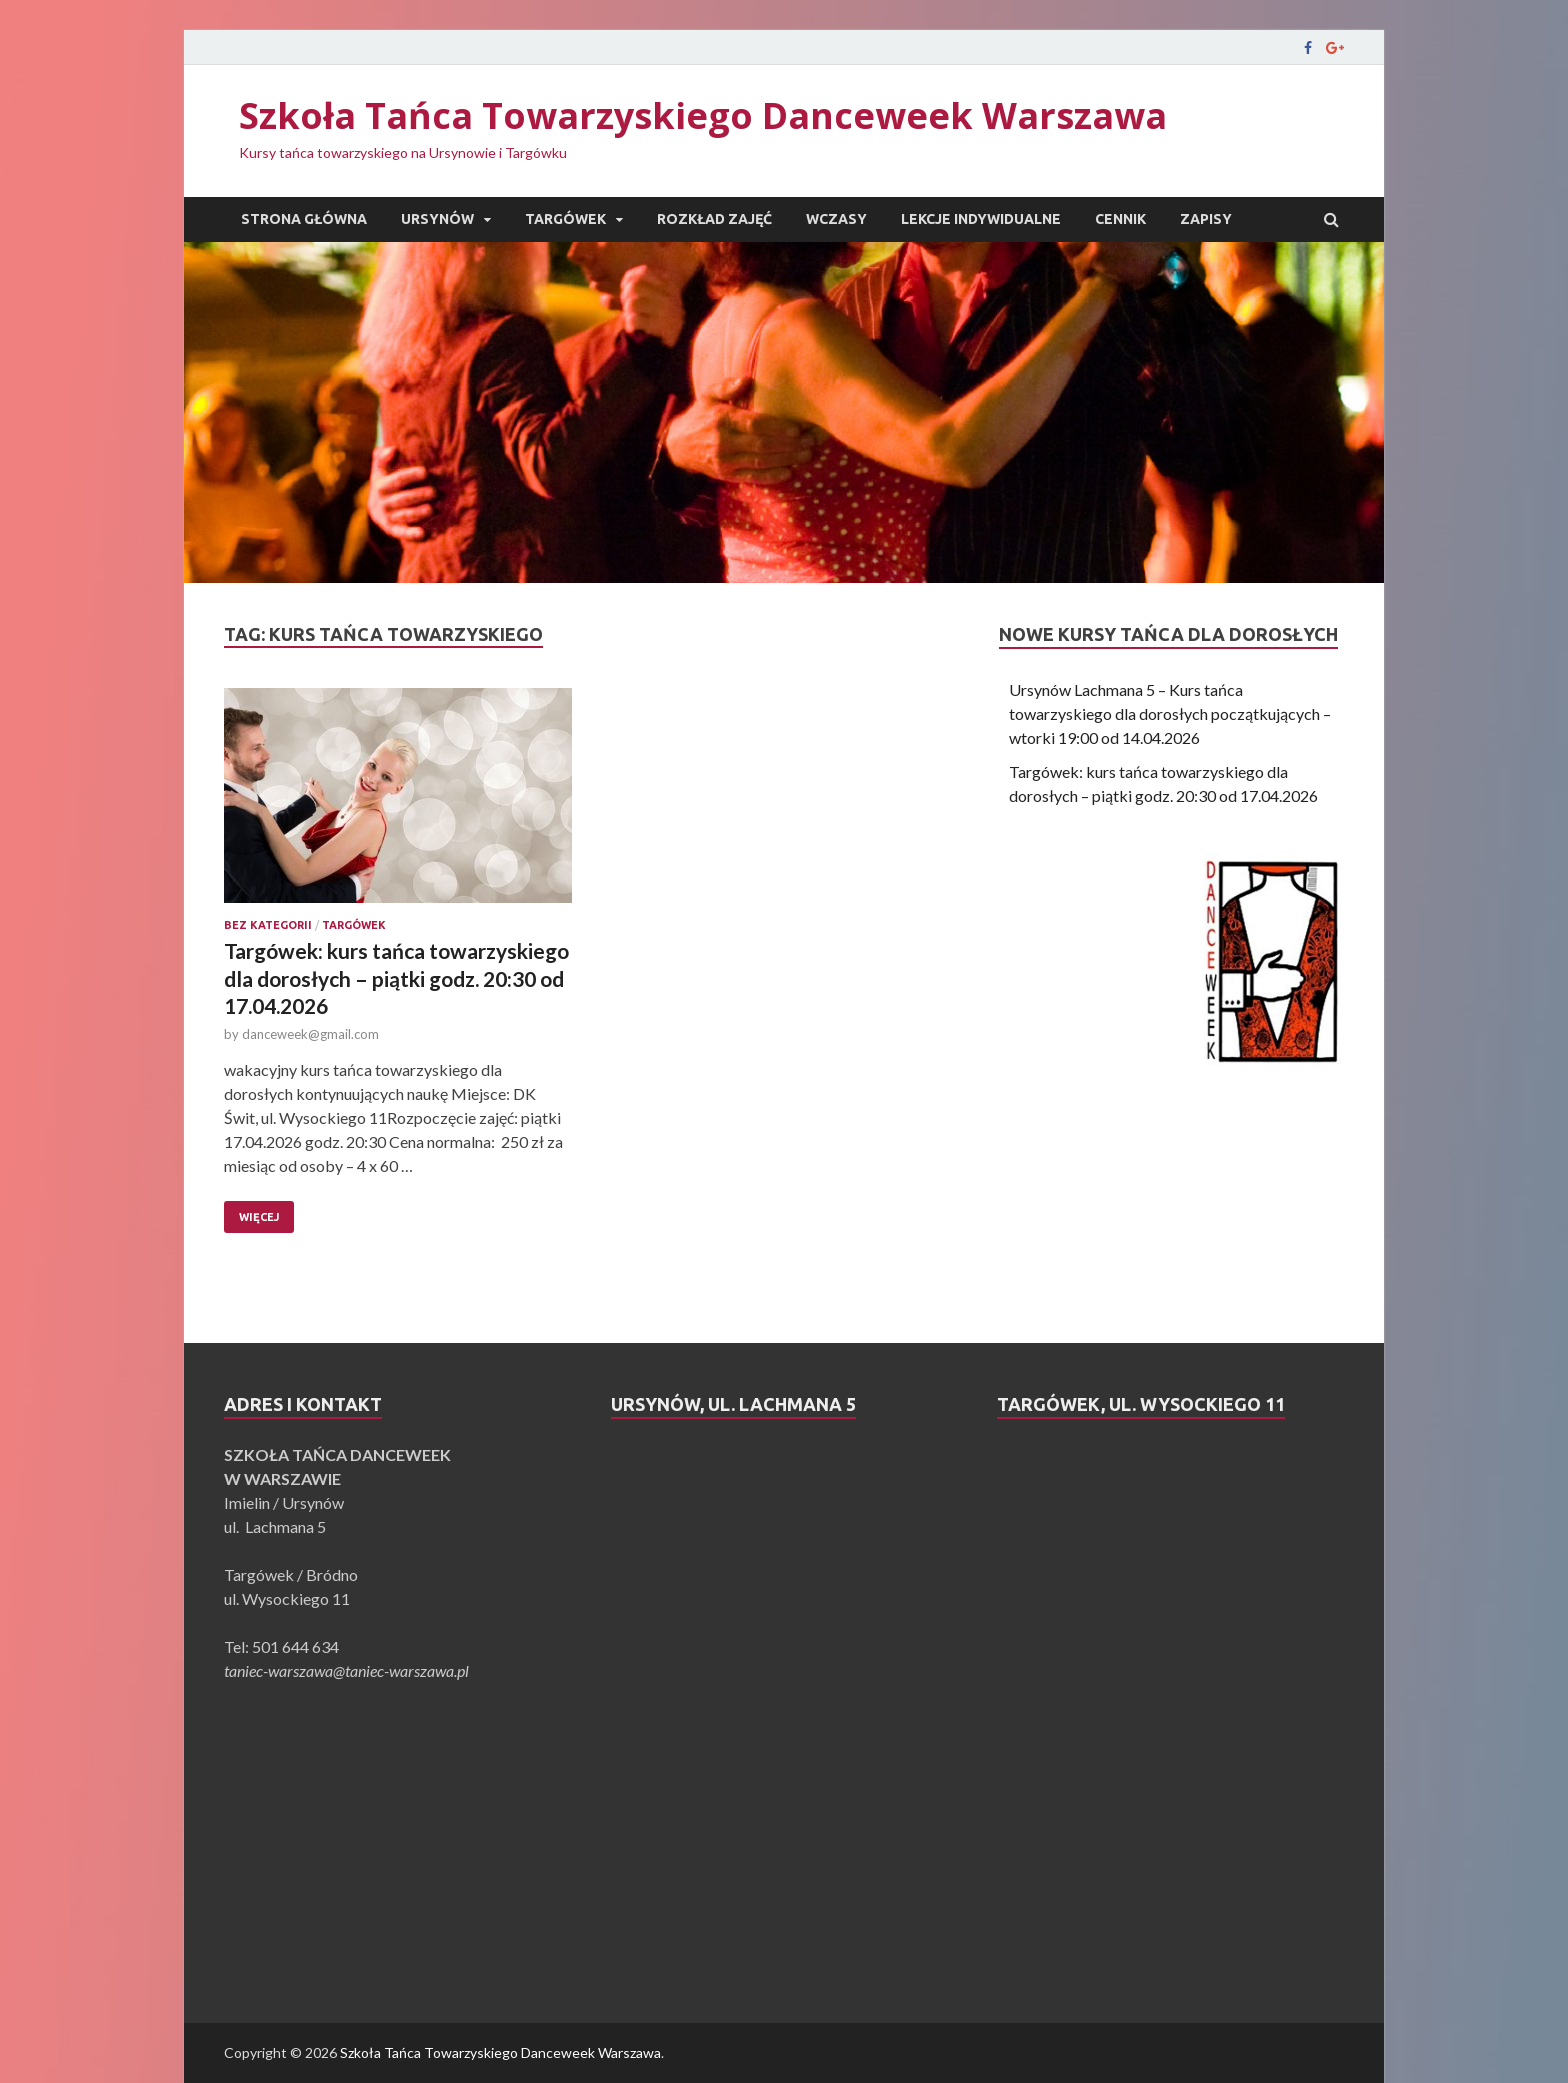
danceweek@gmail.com (310, 1034)
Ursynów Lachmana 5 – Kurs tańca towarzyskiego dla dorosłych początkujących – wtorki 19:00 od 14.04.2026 (1170, 713)
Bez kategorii (268, 925)
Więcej (259, 1217)
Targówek (565, 219)
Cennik (1120, 219)
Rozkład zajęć (714, 219)
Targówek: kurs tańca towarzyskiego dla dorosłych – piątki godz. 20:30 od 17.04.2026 (396, 978)
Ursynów (437, 219)
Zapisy (1206, 219)
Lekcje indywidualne (981, 219)
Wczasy (836, 219)
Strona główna (304, 219)
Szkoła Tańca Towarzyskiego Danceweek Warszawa (703, 115)
